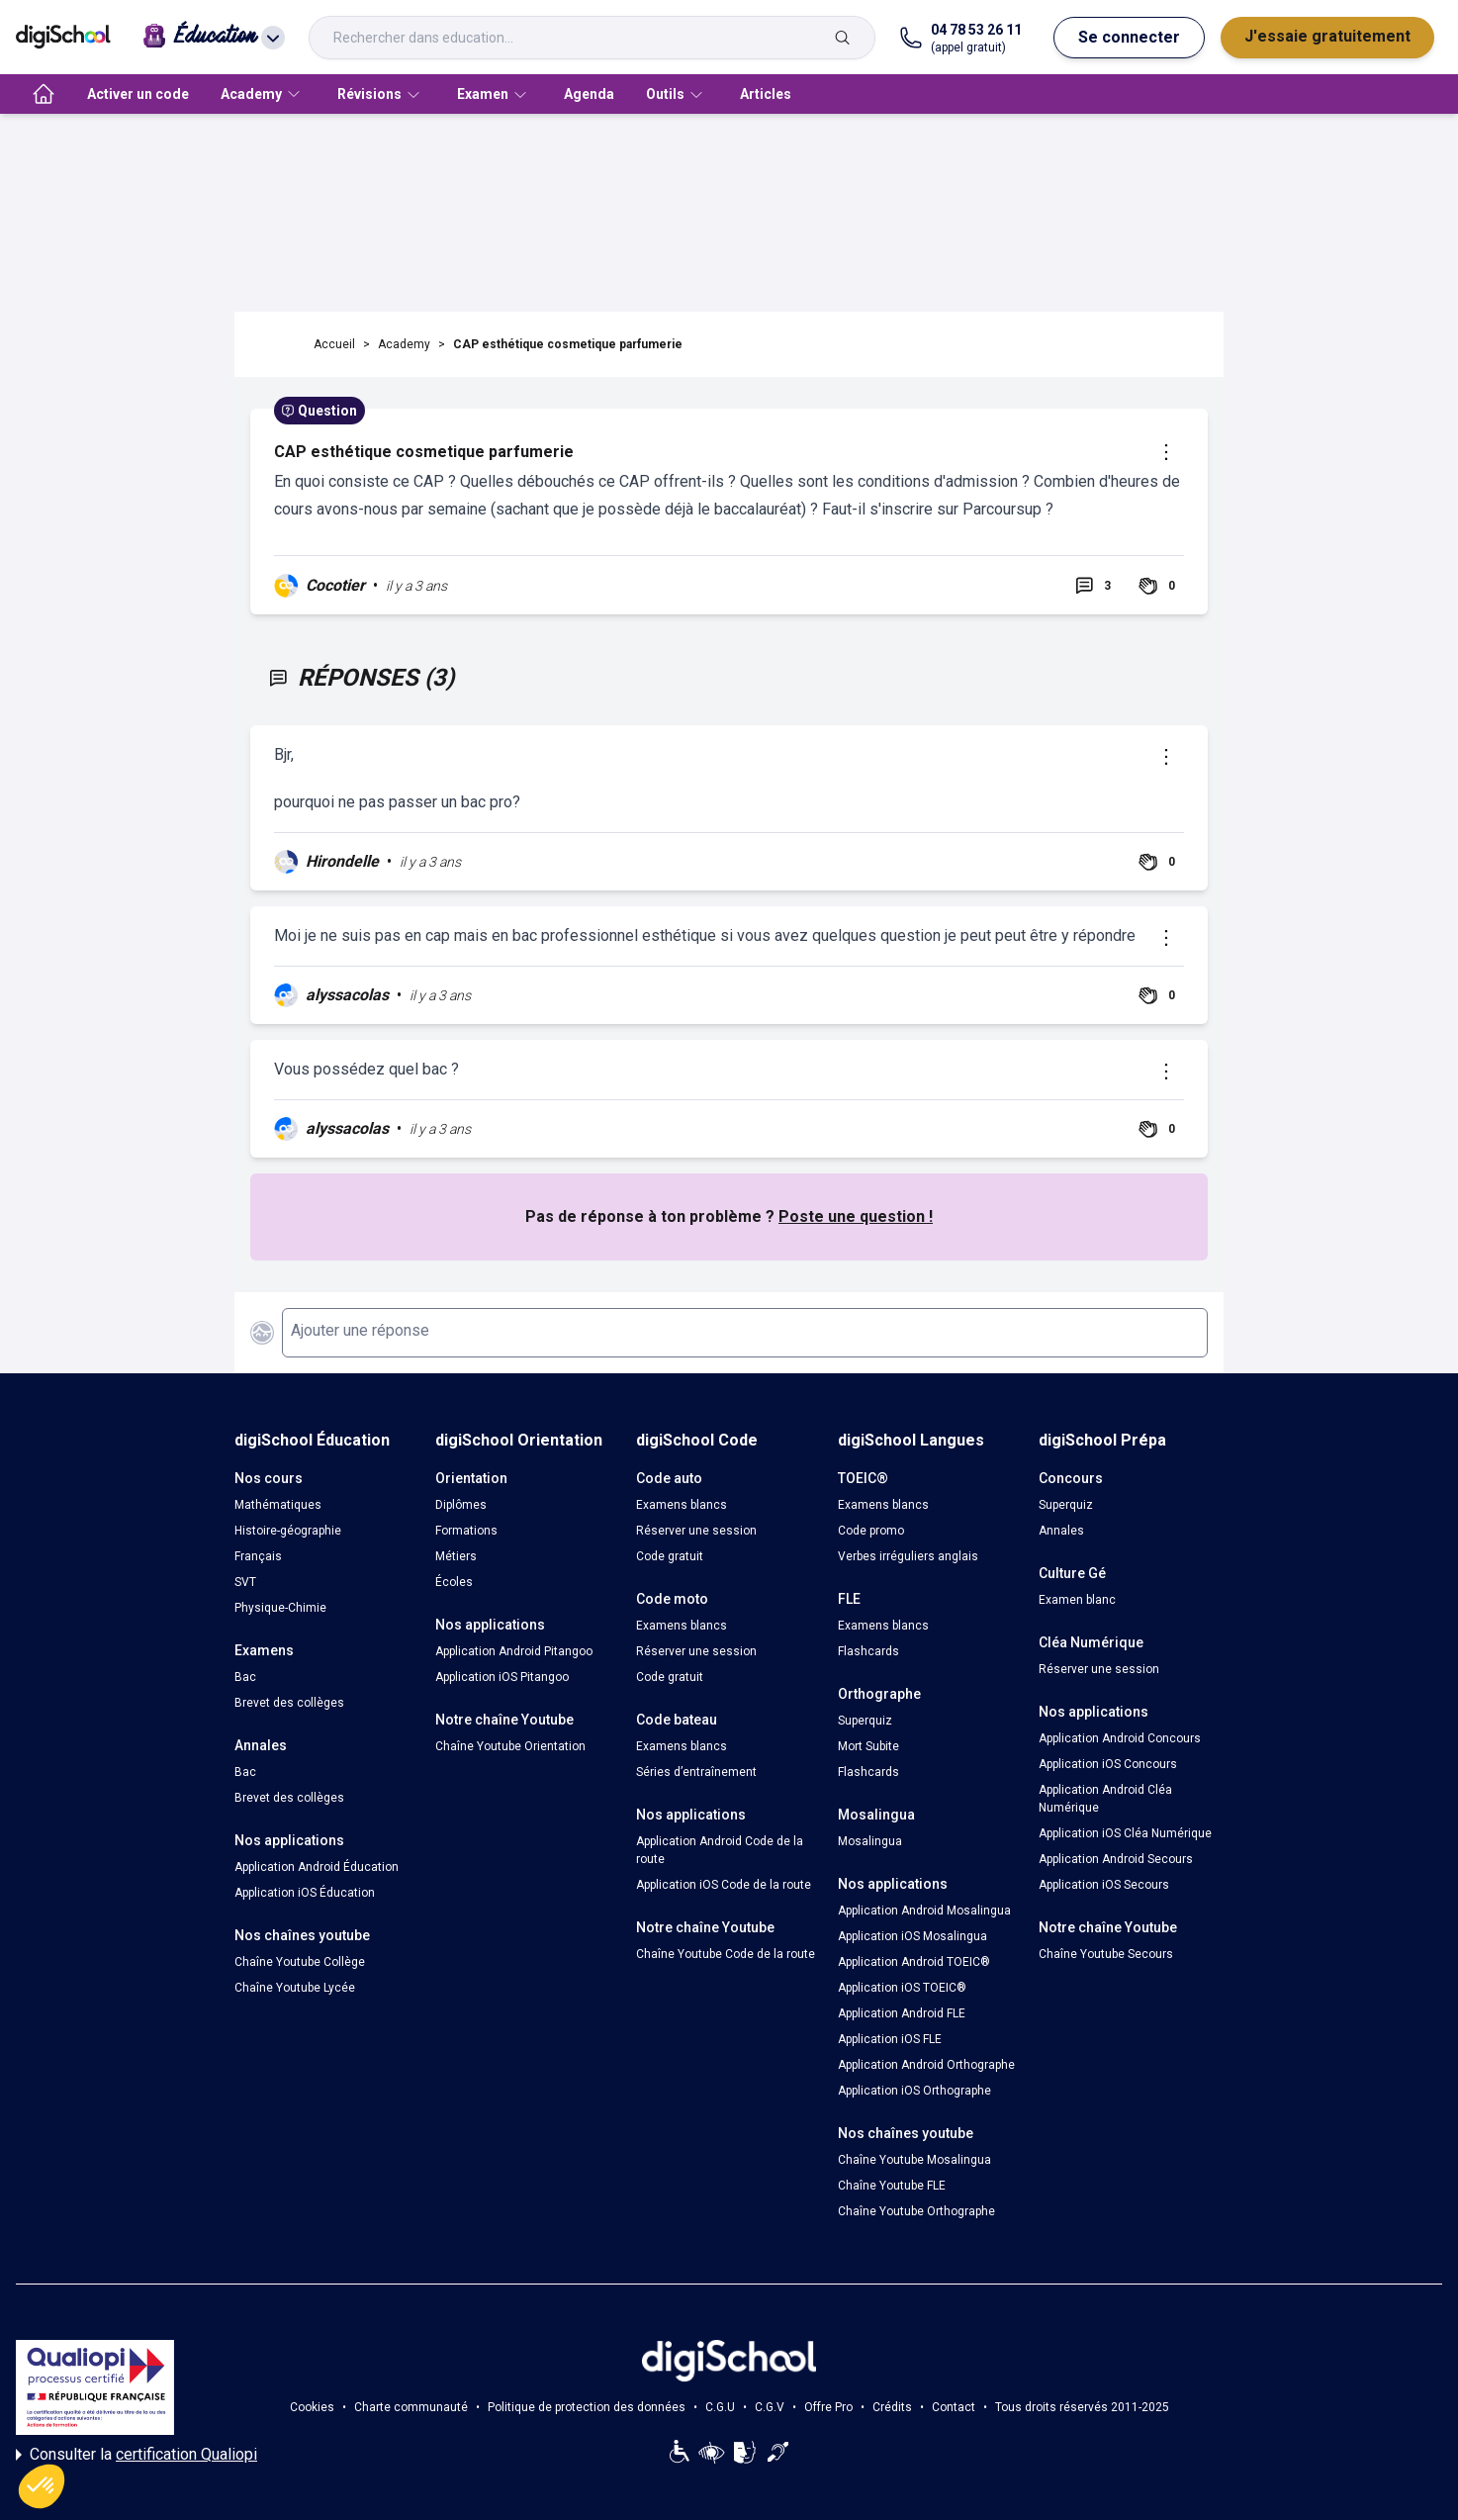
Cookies (312, 2407)
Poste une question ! (855, 1216)
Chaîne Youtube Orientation (510, 1746)
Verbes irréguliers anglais (908, 1556)
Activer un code (138, 94)
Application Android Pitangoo (513, 1651)
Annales (1061, 1531)
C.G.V (769, 2407)
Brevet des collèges (289, 1703)
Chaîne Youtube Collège (299, 1962)
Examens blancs (681, 1505)
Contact (953, 2407)
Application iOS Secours (1104, 1885)
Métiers (456, 1556)
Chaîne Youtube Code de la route (725, 1954)
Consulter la (136, 2455)
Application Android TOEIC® (914, 1962)
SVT (245, 1582)
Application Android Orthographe (926, 2065)
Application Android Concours (1120, 1738)
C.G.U (720, 2407)
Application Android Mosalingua (924, 1910)
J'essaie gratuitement (1327, 36)
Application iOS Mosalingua (912, 1936)
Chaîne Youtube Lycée (294, 1988)
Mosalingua (870, 1841)
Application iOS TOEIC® (902, 1988)
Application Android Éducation (316, 1867)
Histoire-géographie (287, 1531)
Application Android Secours (1116, 1859)
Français (258, 1556)
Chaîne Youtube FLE (892, 2186)
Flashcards (868, 1651)
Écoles (454, 1582)
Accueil (334, 344)
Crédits (892, 2407)
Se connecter (1129, 37)
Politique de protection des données (586, 2407)
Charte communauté (411, 2407)
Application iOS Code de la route (723, 1885)
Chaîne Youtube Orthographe (916, 2211)
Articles (765, 94)
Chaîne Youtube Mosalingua (914, 2160)
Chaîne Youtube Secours (1106, 1954)
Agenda (589, 94)
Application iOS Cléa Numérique (1125, 1833)
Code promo (871, 1531)
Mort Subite (868, 1746)
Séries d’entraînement (696, 1772)
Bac (245, 1677)
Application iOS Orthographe (914, 2091)
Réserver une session (696, 1531)
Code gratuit (669, 1556)
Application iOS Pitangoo (502, 1677)
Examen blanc (1077, 1600)
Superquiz (865, 1720)
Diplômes (461, 1505)
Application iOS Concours (1108, 1764)
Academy (404, 344)
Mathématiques (277, 1505)
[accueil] (43, 94)
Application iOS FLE (890, 2039)
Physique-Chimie (280, 1608)
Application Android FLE (901, 2013)
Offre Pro (828, 2407)
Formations (466, 1531)
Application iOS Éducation (304, 1893)
